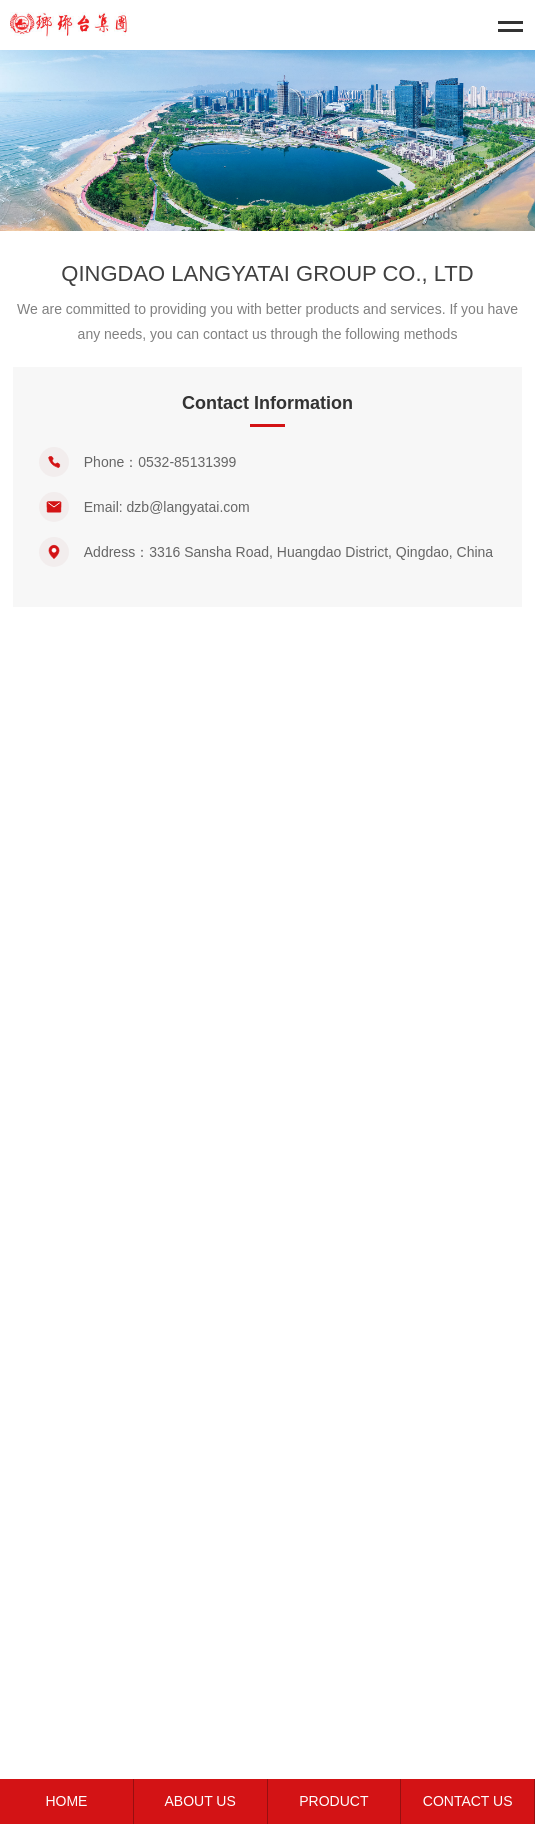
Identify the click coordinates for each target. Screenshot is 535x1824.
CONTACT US (468, 1801)
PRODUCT (333, 1801)
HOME (66, 1801)
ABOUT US (199, 1801)
